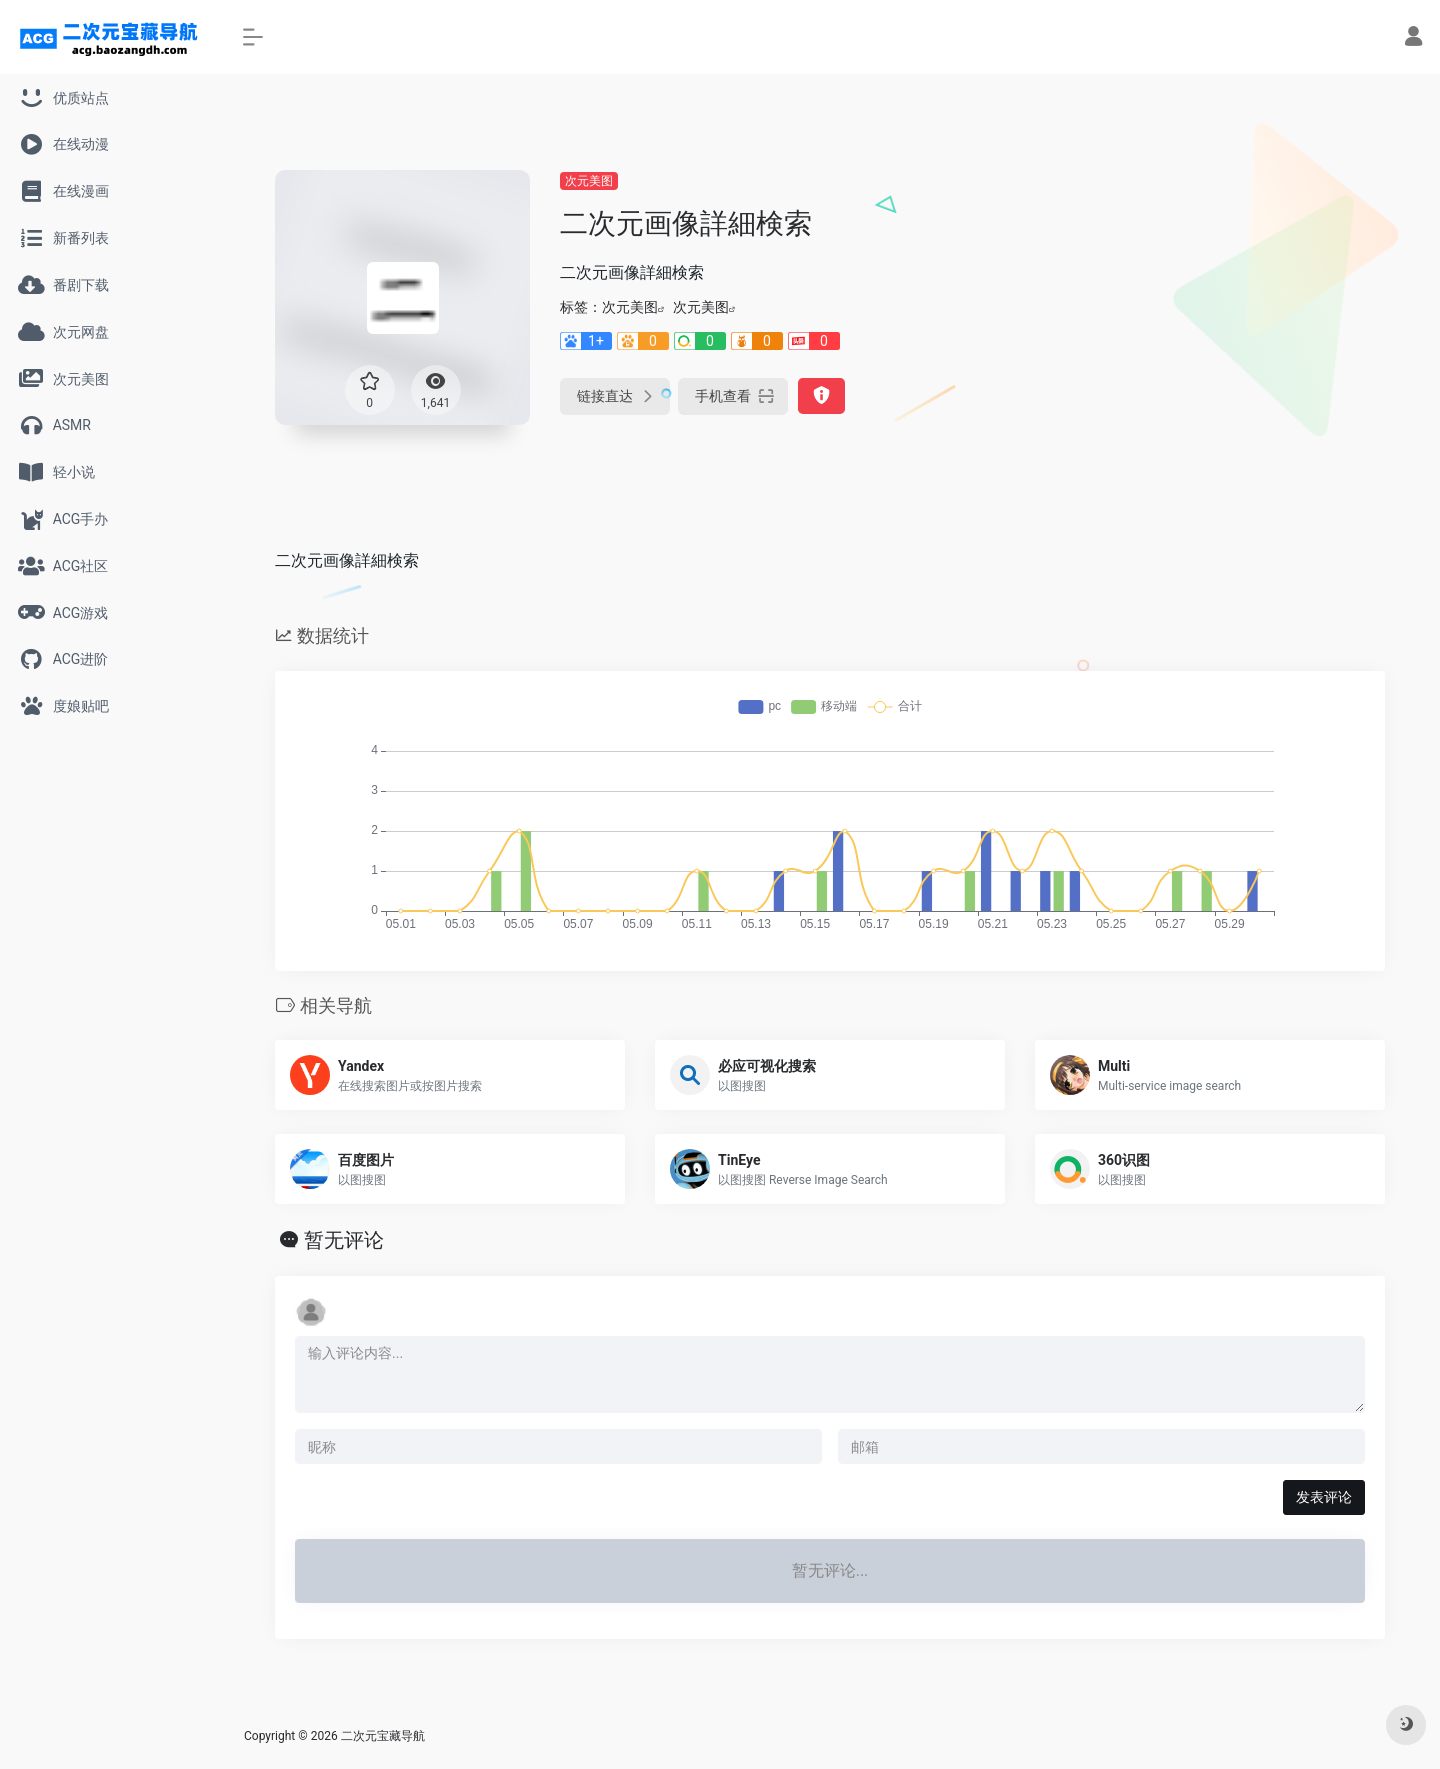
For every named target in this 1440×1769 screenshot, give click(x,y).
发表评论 (1324, 1497)
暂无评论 (344, 1240)
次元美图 (589, 181)
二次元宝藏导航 (383, 1736)
